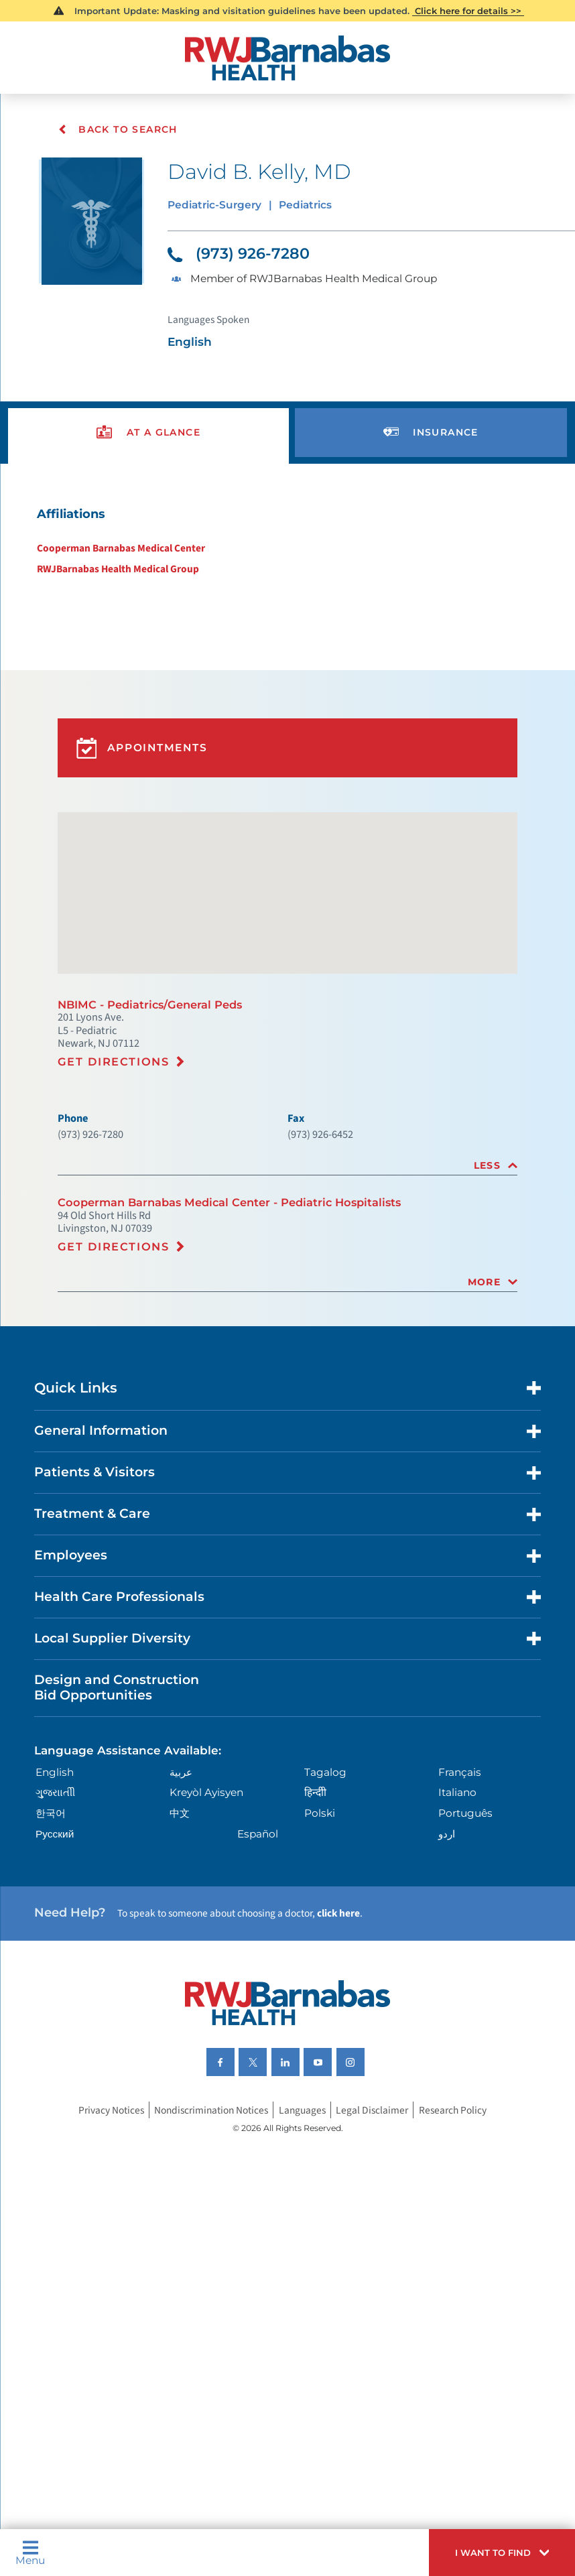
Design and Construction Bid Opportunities (117, 1704)
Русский (56, 1857)
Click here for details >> (468, 10)
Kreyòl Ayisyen (210, 1812)
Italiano (459, 1812)
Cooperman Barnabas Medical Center (119, 550)
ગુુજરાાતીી (58, 1812)
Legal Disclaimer (374, 2135)
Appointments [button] (149, 754)
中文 (181, 1834)
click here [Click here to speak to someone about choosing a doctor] (343, 1937)
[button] (495, 2550)
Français (461, 1789)
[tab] (287, 1177)
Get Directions (114, 1072)
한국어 (53, 1834)
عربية (182, 1789)
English (56, 1789)
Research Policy (456, 2135)
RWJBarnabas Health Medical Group (116, 571)
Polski (321, 1834)
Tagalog (327, 1789)
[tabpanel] (287, 543)
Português (467, 1834)
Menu (30, 2551)
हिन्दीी (316, 1812)
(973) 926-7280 (239, 254)
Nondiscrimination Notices (210, 2135)
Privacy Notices (108, 2135)
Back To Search (118, 129)
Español (259, 1857)
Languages (303, 2135)
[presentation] (148, 433)
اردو (448, 1857)
